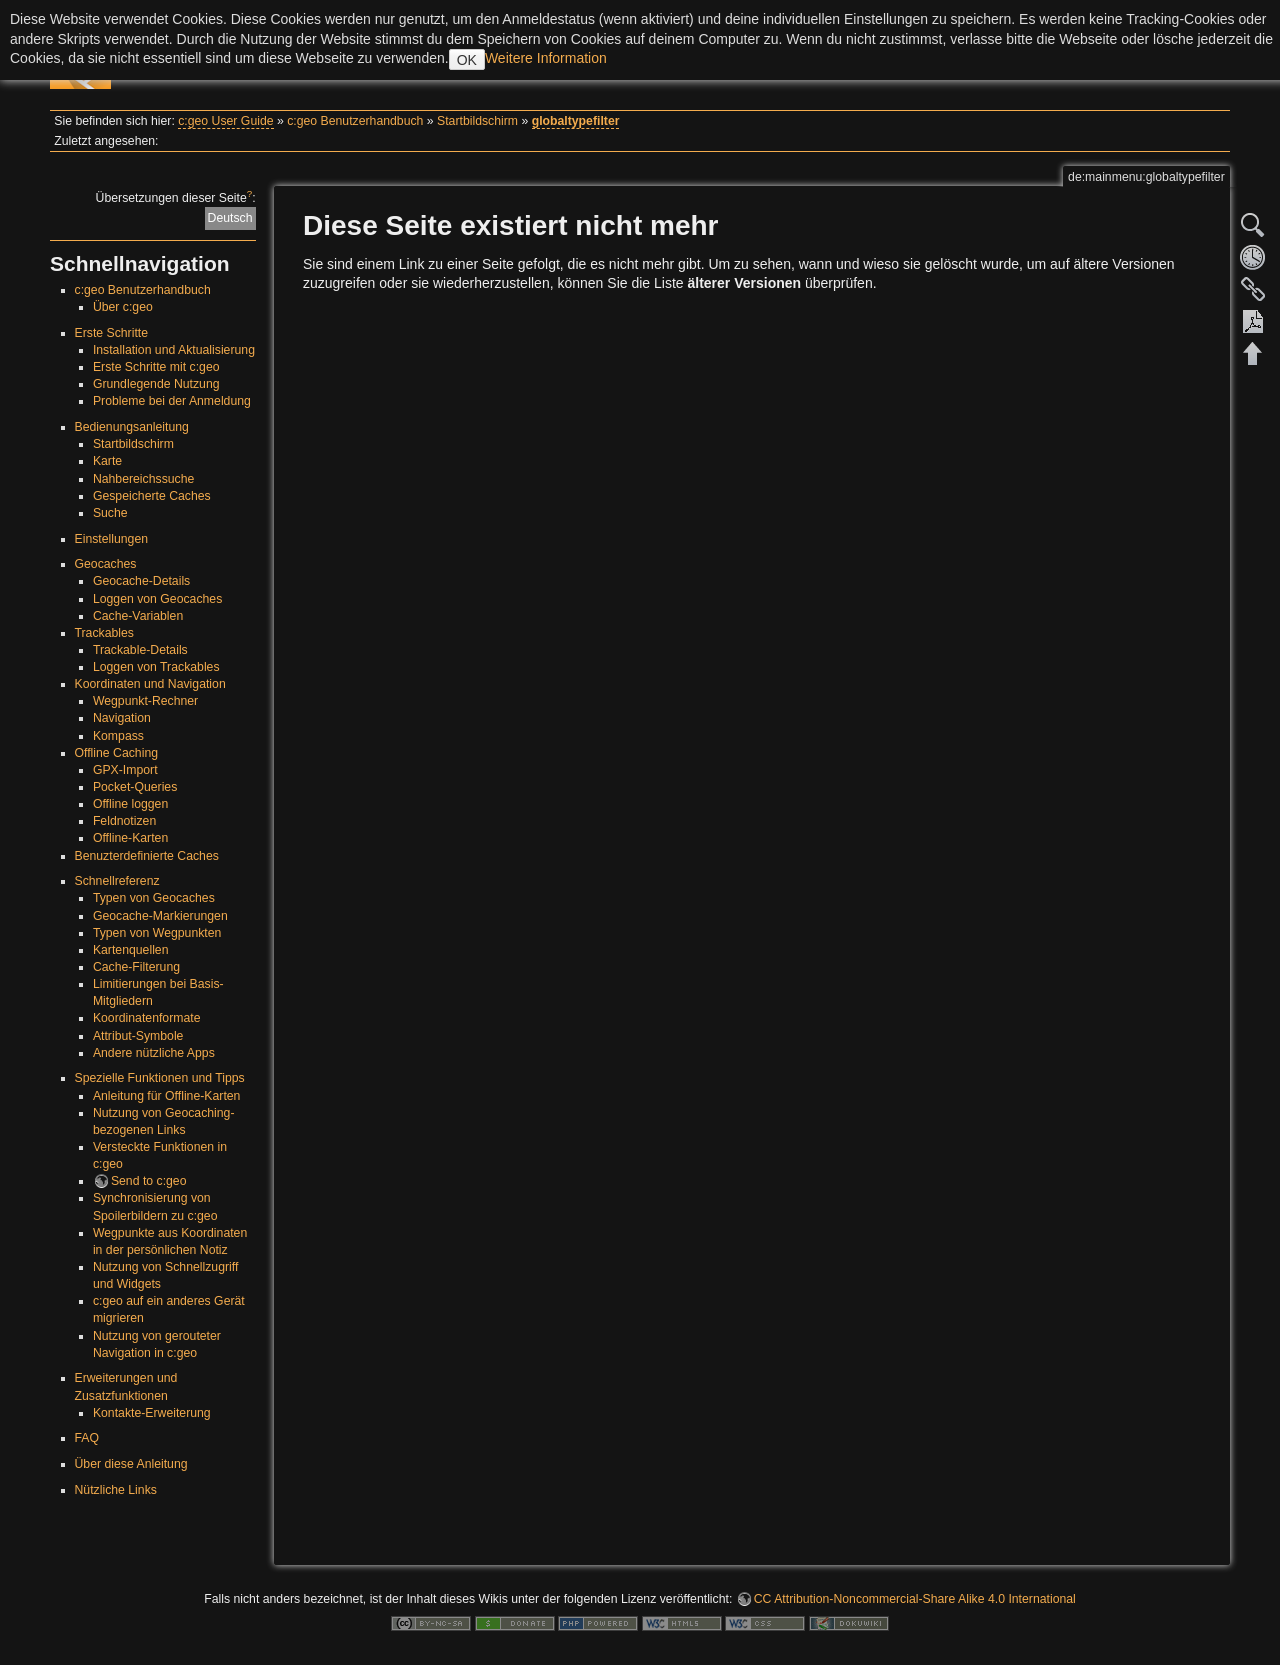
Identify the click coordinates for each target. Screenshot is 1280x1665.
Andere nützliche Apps (154, 1053)
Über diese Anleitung (131, 1464)
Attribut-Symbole (138, 1036)
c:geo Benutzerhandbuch (355, 121)
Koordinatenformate (147, 1018)
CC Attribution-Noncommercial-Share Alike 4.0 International (915, 1599)
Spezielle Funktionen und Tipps (160, 1078)
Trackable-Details (140, 650)
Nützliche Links (116, 1490)
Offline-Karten (130, 838)
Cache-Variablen (138, 616)
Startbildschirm (477, 121)
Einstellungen (112, 539)
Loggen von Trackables (156, 667)
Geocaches (106, 564)
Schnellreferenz (117, 881)
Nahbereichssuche (143, 479)
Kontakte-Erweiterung (152, 1413)
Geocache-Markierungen (160, 916)
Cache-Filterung (136, 967)
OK (467, 60)
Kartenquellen (131, 950)
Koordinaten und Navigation (150, 684)
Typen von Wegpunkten (157, 933)
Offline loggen (130, 804)
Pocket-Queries (135, 787)
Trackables (104, 633)
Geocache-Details (141, 581)
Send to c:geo (149, 1181)
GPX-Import (125, 770)
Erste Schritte (112, 333)
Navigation (122, 718)
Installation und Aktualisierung (174, 350)
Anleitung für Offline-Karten (167, 1096)
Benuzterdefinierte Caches (147, 856)
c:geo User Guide (225, 121)
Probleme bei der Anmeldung (172, 401)
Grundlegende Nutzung (156, 384)
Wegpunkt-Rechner (145, 701)
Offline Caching (117, 753)
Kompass (118, 736)
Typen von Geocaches (154, 898)
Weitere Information (546, 58)
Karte (107, 461)
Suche (110, 513)
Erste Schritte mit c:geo (156, 367)
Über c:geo (123, 307)
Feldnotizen (124, 821)
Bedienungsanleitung (132, 427)
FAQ (87, 1438)
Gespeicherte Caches (152, 496)
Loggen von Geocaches (157, 599)
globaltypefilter (576, 121)
